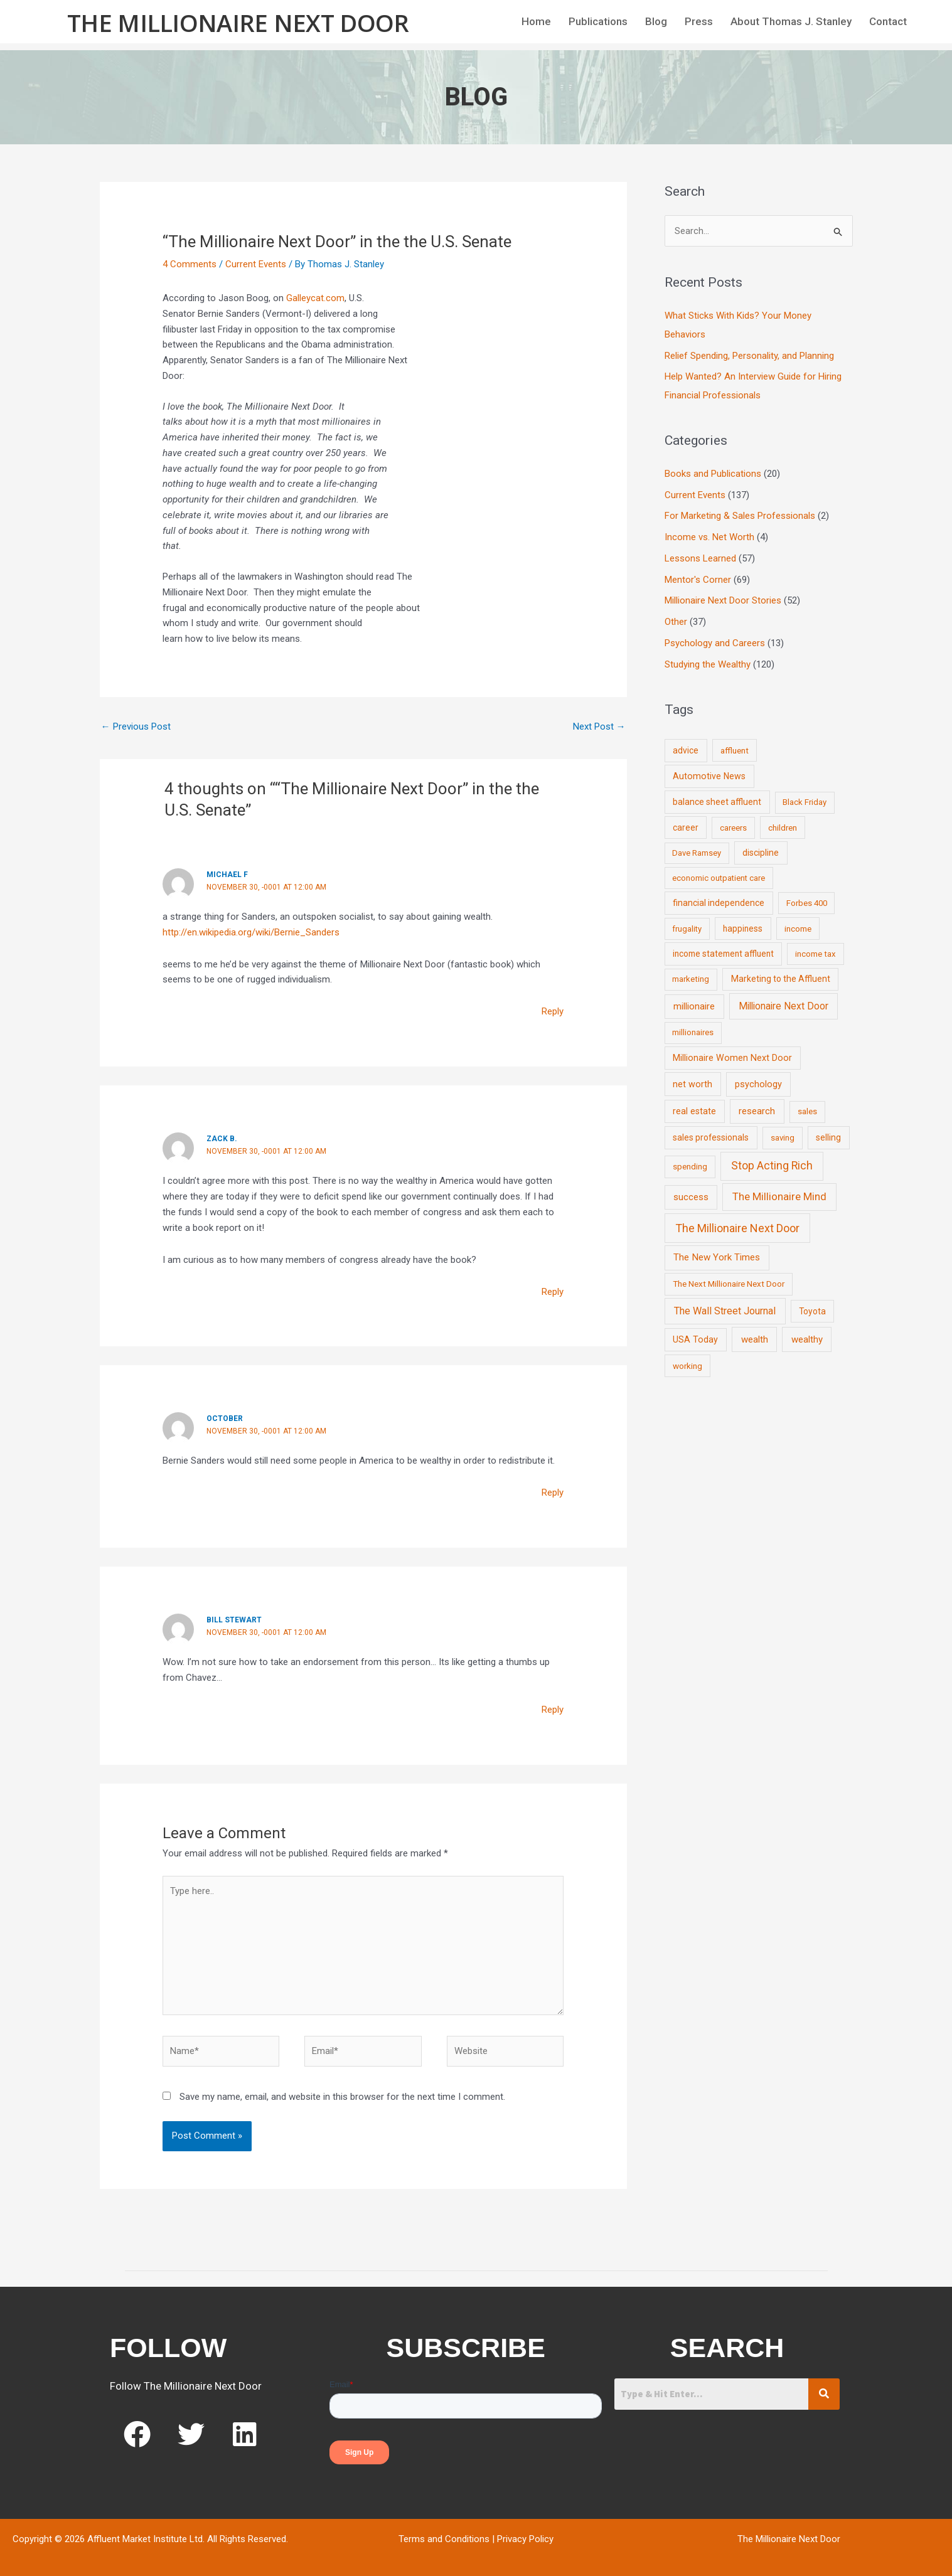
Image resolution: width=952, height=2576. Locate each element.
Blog (656, 21)
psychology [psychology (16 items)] (758, 1084)
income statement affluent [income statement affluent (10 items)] (723, 954)
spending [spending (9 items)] (690, 1166)
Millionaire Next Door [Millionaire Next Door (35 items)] (783, 1006)
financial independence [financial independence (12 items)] (718, 903)
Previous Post (136, 726)
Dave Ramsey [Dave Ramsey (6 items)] (696, 853)
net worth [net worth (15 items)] (692, 1084)
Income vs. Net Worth (709, 537)
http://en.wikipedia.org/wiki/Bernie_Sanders (251, 932)
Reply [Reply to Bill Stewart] (553, 1709)
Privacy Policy (525, 2539)
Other (676, 621)
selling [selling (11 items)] (828, 1137)
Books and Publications (713, 473)
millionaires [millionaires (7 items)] (693, 1032)
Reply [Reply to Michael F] (553, 1011)
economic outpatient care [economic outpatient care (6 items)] (718, 878)
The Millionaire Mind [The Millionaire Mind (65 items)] (779, 1196)
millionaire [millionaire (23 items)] (694, 1006)
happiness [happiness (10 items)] (742, 928)
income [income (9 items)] (797, 928)
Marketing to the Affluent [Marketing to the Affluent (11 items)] (780, 979)
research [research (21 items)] (757, 1111)
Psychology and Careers (715, 643)
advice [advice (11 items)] (685, 750)
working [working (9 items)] (687, 1366)
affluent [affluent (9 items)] (734, 750)
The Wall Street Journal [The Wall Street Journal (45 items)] (725, 1311)
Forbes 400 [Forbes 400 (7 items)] (806, 903)
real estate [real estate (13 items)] (694, 1111)
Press (699, 21)
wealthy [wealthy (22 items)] (807, 1339)
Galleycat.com (315, 298)
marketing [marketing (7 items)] (690, 979)
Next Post (599, 726)
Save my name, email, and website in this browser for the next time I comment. (342, 2096)
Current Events (255, 264)
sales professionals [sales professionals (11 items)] (711, 1137)
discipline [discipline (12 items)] (760, 853)
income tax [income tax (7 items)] (815, 954)
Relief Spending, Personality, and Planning (749, 355)
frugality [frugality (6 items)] (687, 929)
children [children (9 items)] (782, 827)
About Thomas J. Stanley (791, 21)
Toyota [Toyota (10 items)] (812, 1311)
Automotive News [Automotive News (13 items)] (709, 776)
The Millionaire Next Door (238, 22)
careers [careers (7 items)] (733, 828)
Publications (598, 21)
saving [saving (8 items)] (782, 1137)
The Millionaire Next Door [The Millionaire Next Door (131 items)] (737, 1228)
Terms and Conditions (443, 2539)
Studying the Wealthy (708, 664)
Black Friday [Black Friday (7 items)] (804, 802)
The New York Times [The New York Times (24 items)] (716, 1257)
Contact (888, 21)
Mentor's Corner (698, 579)
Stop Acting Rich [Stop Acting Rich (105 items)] (772, 1165)
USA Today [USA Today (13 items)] (695, 1339)
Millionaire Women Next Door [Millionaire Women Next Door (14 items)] (732, 1058)
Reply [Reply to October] (553, 1492)
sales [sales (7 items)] (807, 1111)
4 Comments (190, 264)
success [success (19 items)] (691, 1197)
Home (536, 21)
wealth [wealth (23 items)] (754, 1339)
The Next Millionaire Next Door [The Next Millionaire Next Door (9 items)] (728, 1284)
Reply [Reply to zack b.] (553, 1291)
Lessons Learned (700, 558)
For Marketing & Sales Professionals (740, 515)
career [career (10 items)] (685, 827)
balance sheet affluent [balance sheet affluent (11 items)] (717, 802)
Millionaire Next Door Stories (723, 600)
